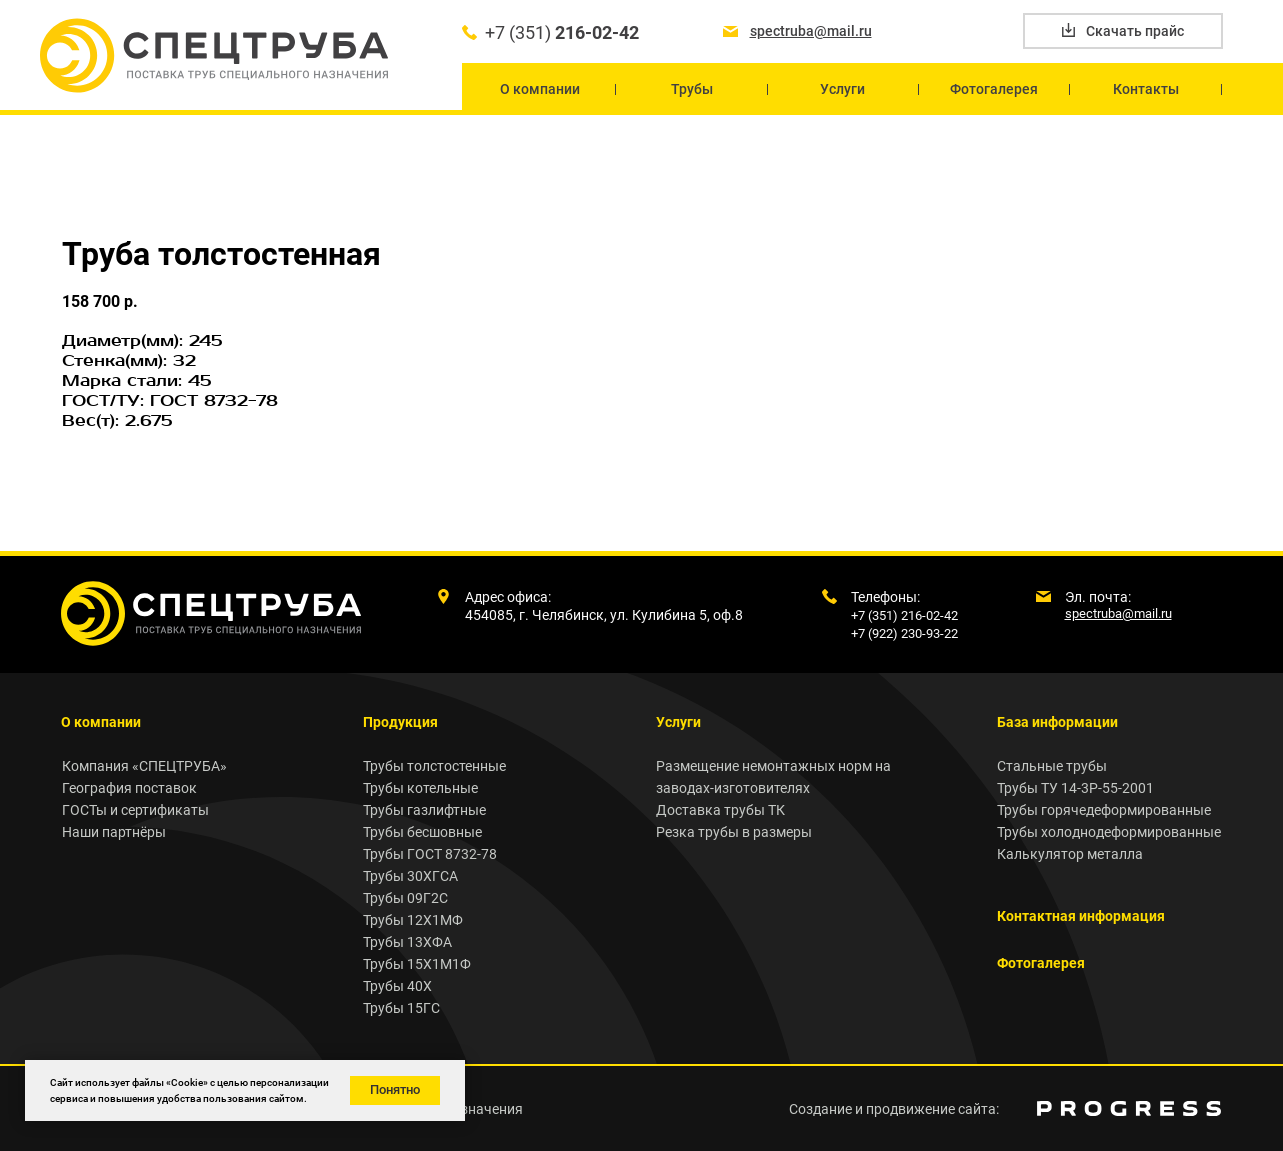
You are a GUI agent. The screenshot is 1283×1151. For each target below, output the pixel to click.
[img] (1129, 1108)
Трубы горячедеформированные (1104, 810)
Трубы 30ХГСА (410, 876)
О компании (101, 722)
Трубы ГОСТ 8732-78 (430, 854)
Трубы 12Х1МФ (413, 920)
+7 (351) (562, 32)
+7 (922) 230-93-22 (904, 633)
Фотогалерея (1041, 963)
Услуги (678, 722)
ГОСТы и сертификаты (135, 810)
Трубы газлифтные (424, 810)
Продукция (400, 722)
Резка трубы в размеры (734, 832)
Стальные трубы (1052, 766)
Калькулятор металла (1070, 854)
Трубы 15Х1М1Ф (417, 964)
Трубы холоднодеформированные (1109, 832)
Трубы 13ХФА (407, 942)
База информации (1057, 722)
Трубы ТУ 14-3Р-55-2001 (1075, 788)
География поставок (129, 788)
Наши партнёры (114, 832)
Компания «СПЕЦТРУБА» (144, 766)
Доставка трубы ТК (720, 810)
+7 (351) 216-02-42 (904, 615)
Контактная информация (1081, 916)
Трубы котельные (420, 788)
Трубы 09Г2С (405, 898)
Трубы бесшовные (422, 832)
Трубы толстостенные (434, 766)
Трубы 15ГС (401, 1008)
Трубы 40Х (397, 986)
